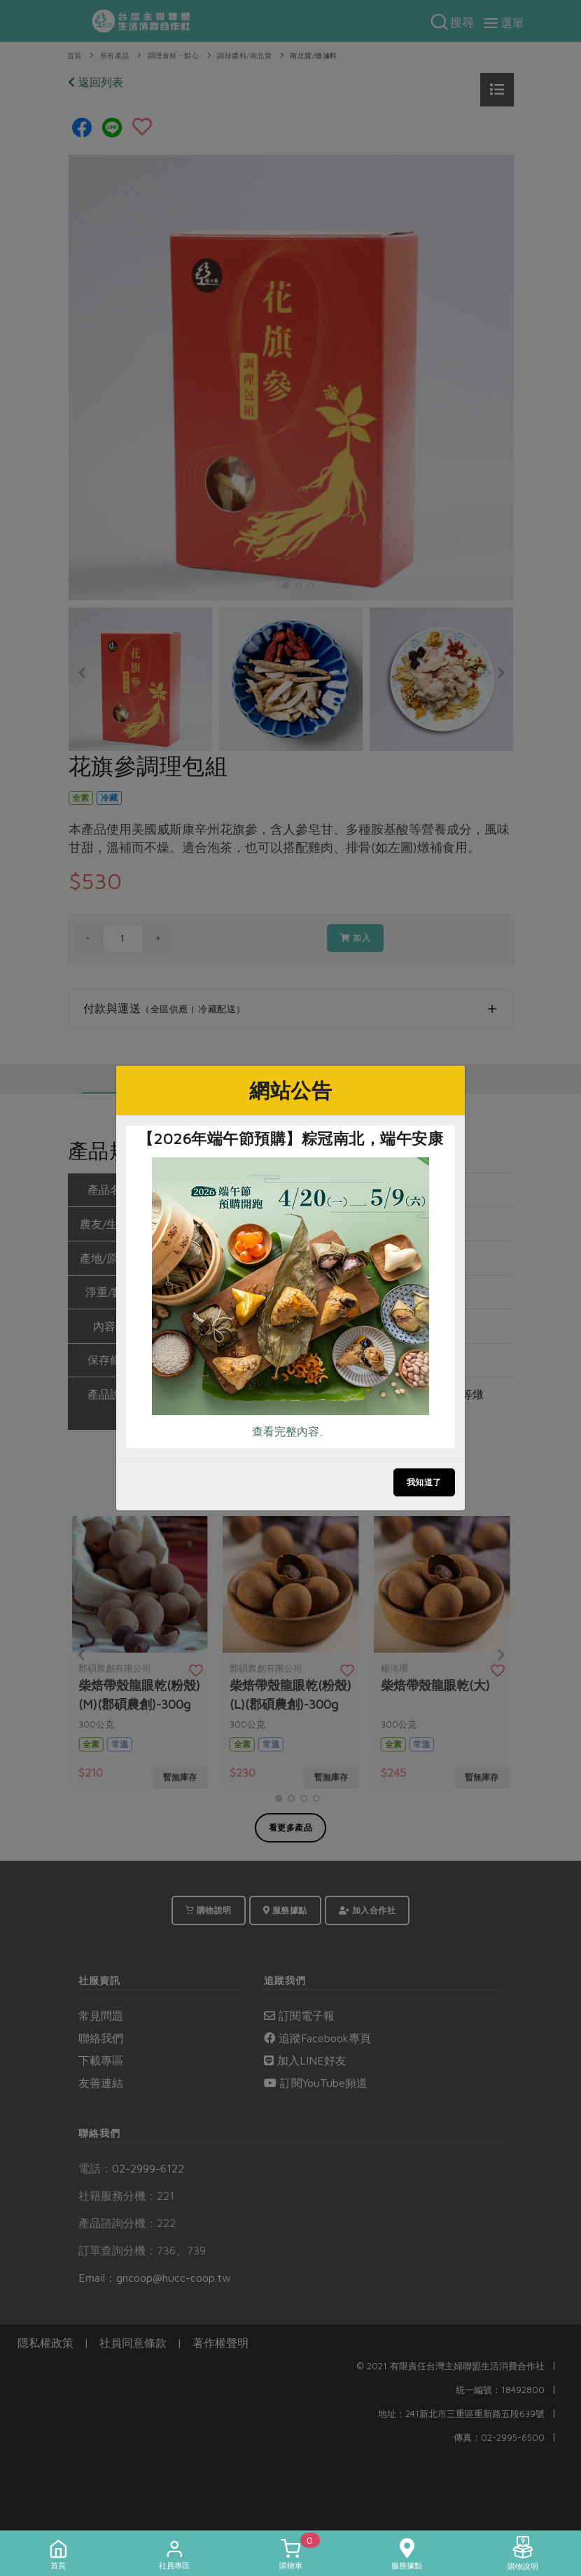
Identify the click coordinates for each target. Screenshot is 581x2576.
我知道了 (424, 1482)
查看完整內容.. (287, 1431)
